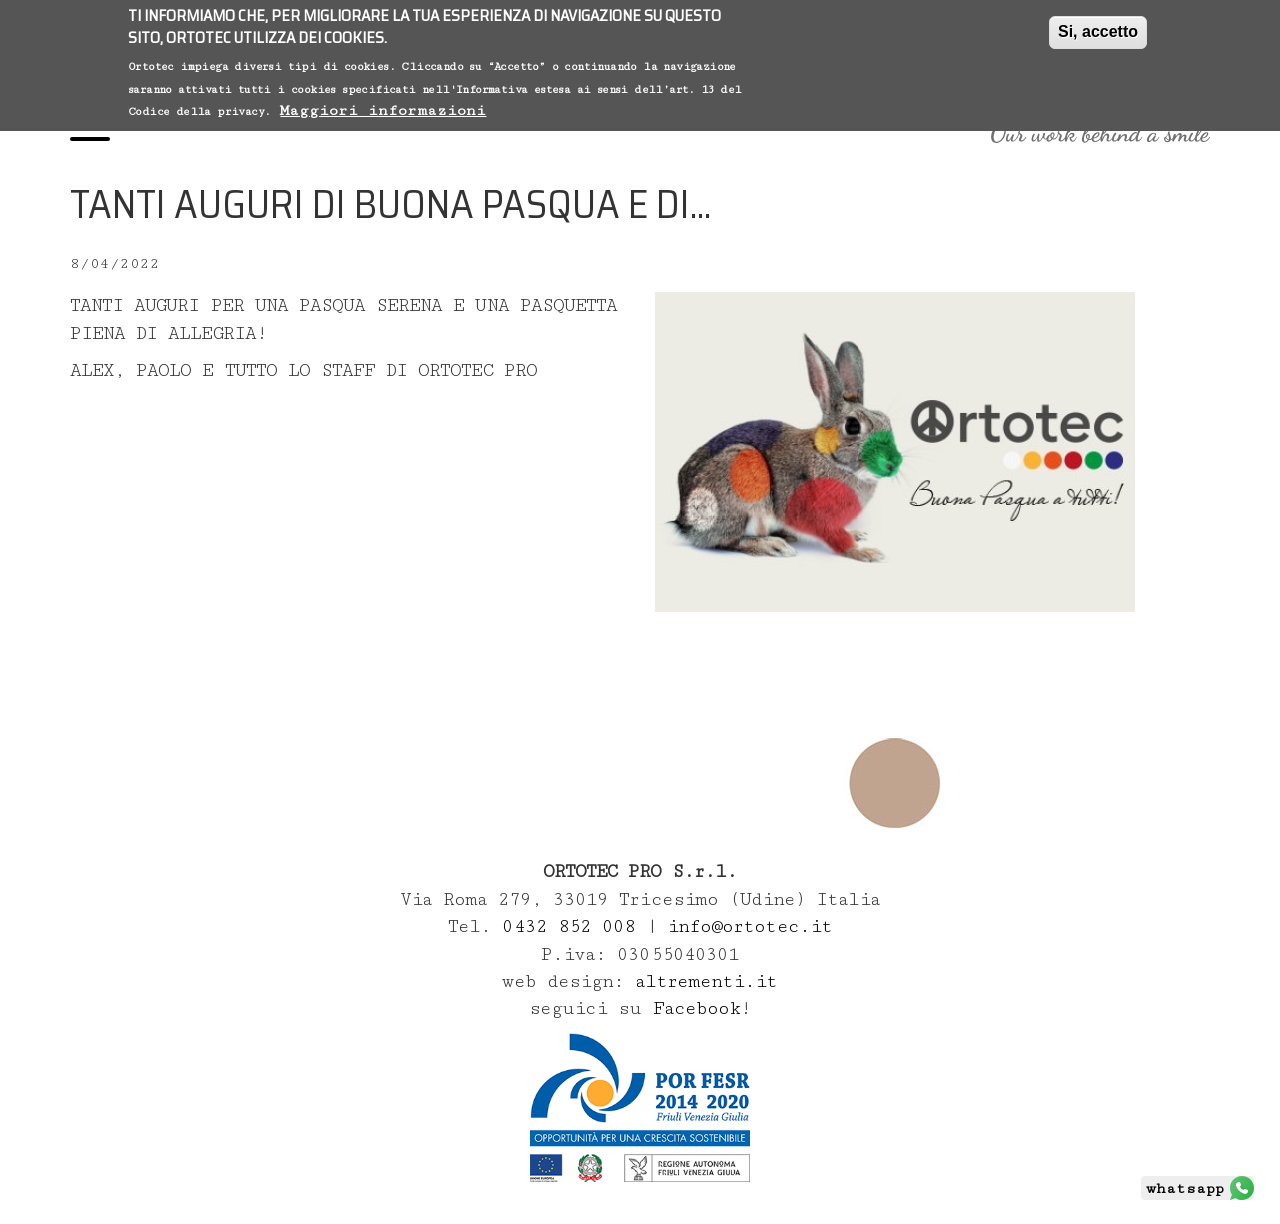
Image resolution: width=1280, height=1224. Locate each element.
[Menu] (90, 133)
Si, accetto (1098, 29)
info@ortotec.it (749, 926)
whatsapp (1185, 1188)
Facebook (696, 1008)
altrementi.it (706, 981)
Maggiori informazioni (383, 108)
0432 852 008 (574, 926)
